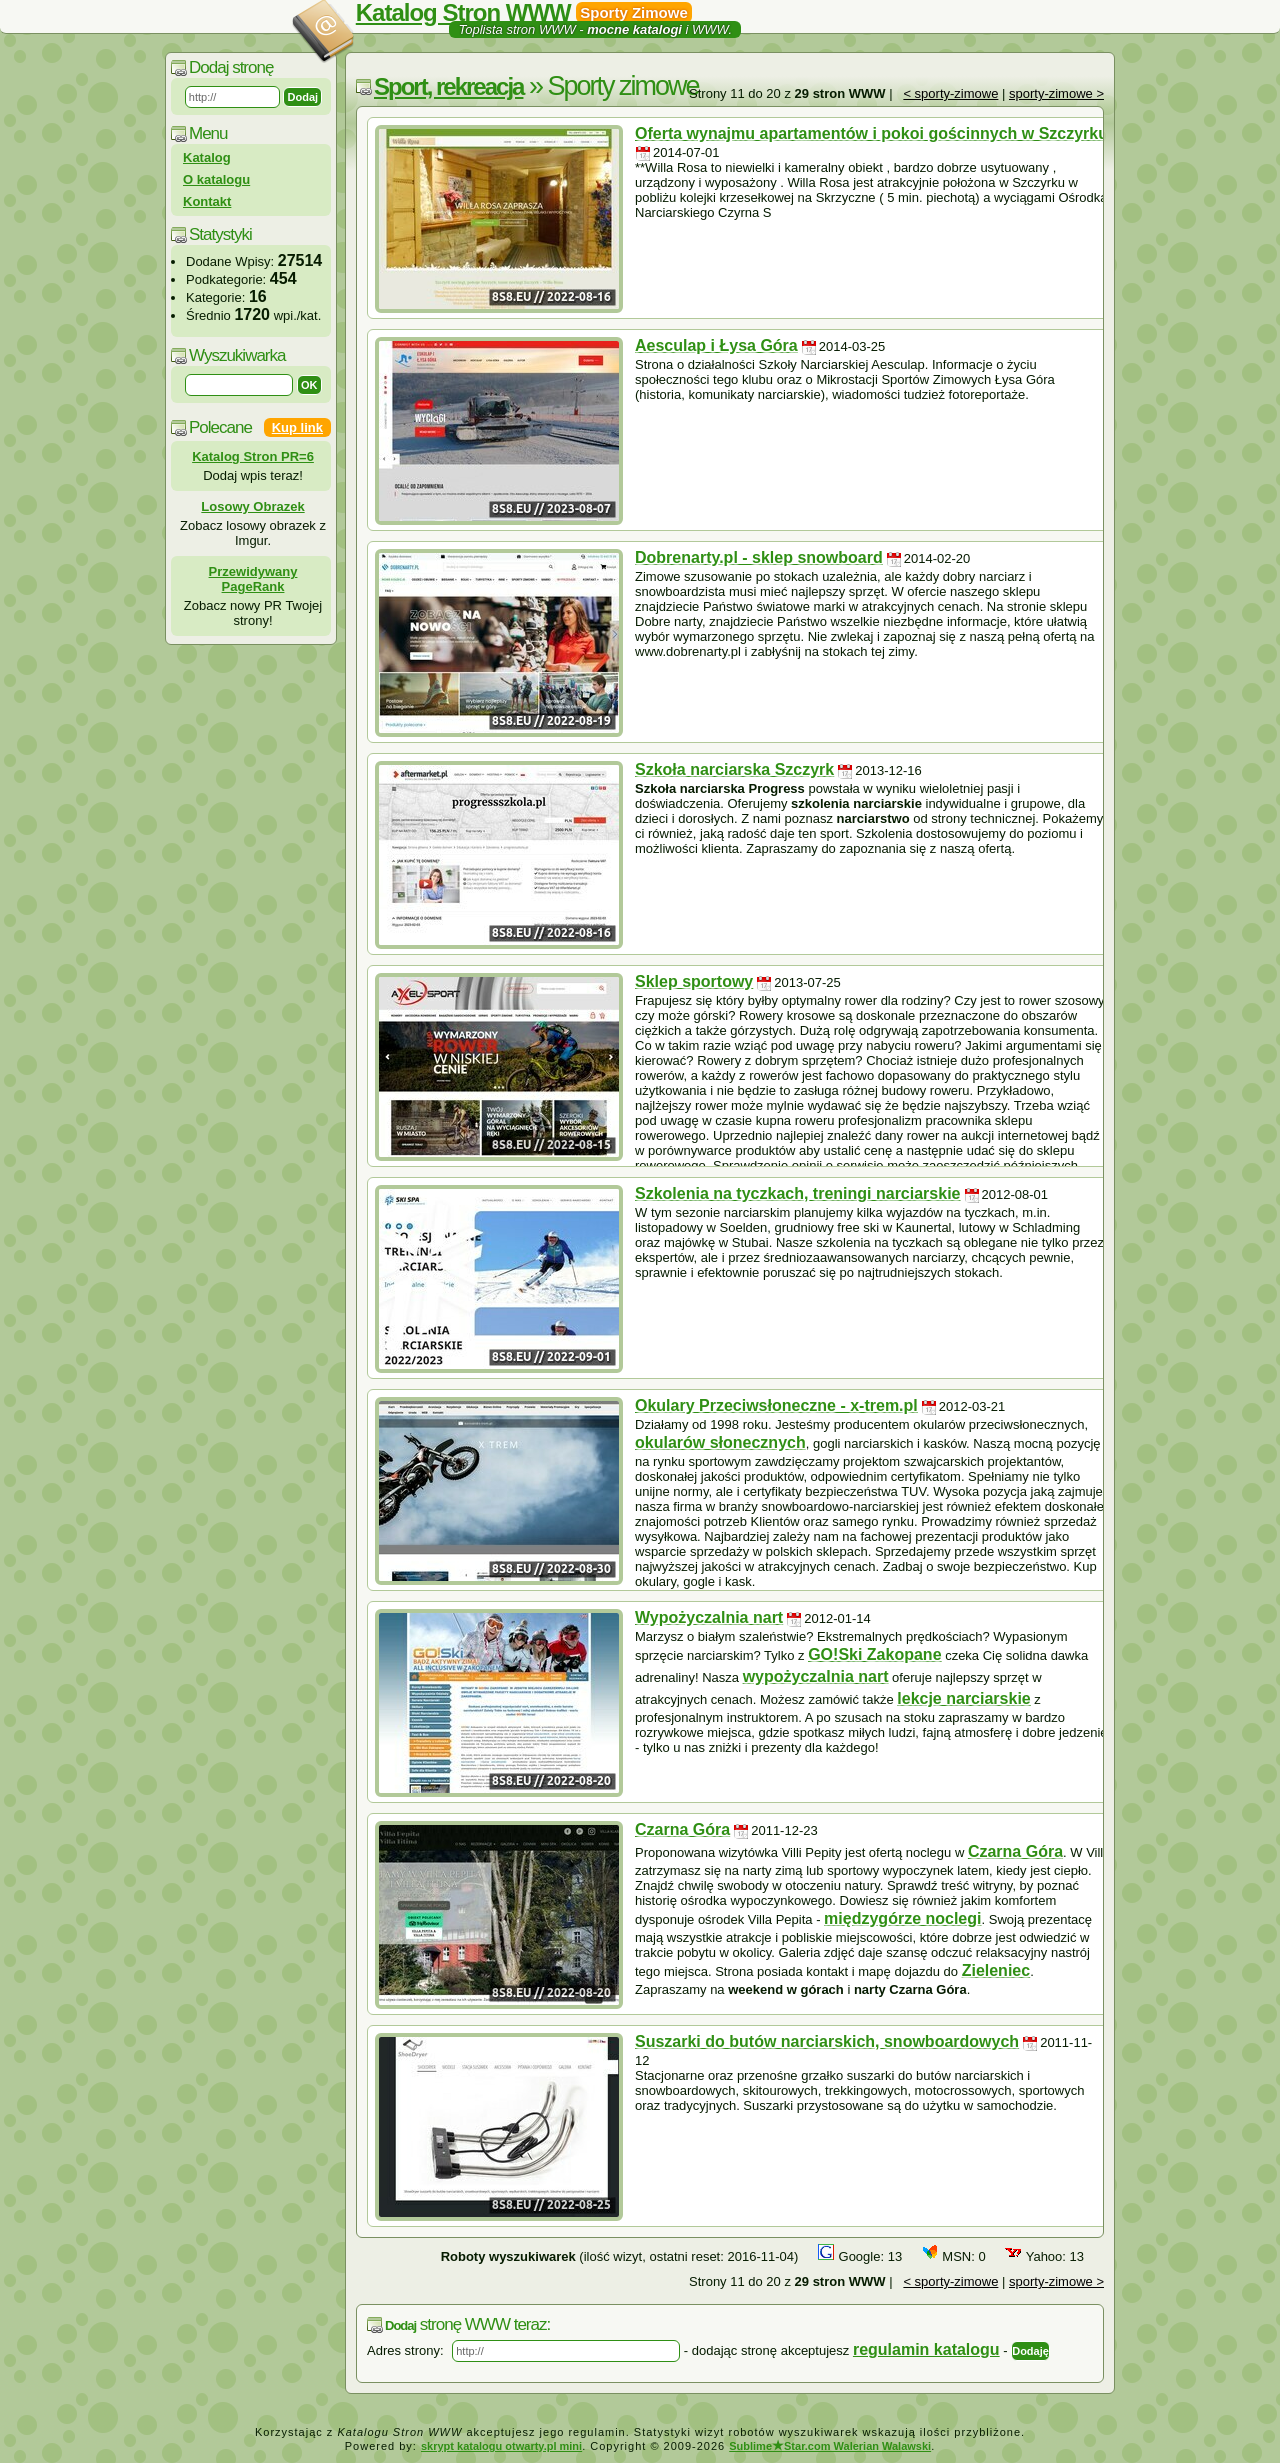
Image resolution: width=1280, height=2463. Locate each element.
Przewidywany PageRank (253, 579)
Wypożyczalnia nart (709, 1617)
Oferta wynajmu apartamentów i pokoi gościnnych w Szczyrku (871, 133)
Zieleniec (996, 1970)
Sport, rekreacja (448, 86)
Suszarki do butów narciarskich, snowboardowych (827, 2041)
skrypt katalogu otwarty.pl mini (501, 2446)
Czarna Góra (682, 1829)
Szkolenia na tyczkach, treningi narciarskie (797, 1193)
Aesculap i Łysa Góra (716, 345)
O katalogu (216, 179)
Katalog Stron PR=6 (253, 456)
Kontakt (207, 201)
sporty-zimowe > (1056, 93)
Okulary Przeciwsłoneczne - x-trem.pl (776, 1405)
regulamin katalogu (926, 2349)
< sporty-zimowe (950, 93)
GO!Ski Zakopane (874, 1654)
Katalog (207, 157)
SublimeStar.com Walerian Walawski (830, 2446)
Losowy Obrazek (252, 506)
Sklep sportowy (694, 981)
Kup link (297, 427)
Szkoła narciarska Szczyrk (734, 769)
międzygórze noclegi (902, 1918)
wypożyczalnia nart (816, 1676)
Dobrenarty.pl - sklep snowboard (759, 557)
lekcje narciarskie (963, 1698)
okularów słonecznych (720, 1442)
